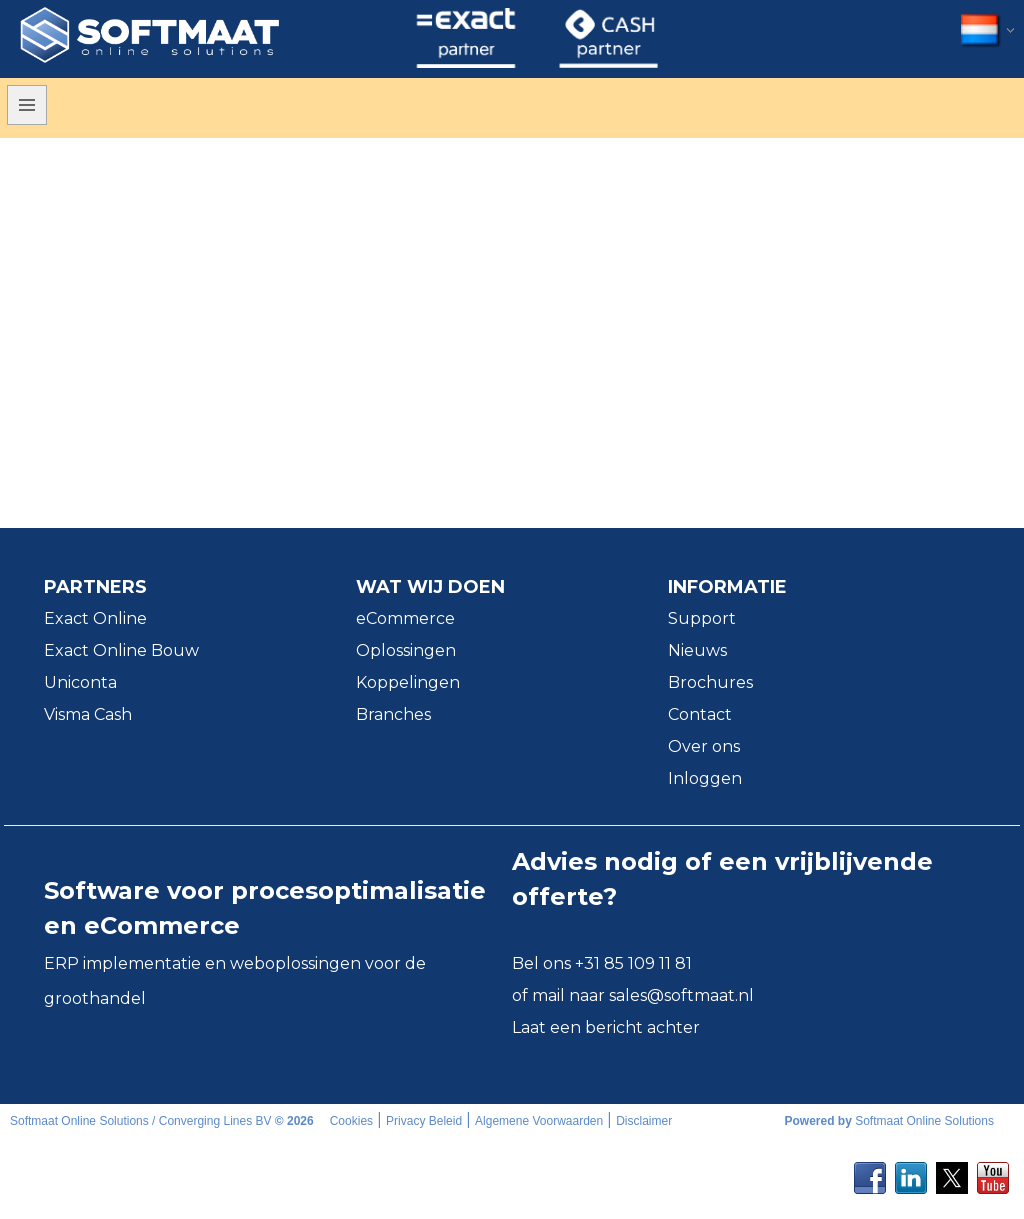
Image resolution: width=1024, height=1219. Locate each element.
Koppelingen (408, 682)
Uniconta (80, 682)
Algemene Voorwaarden (539, 1121)
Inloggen (705, 778)
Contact (700, 714)
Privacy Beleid (424, 1121)
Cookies (351, 1121)
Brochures (710, 682)
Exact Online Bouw (121, 650)
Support (702, 618)
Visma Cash (88, 714)
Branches (393, 714)
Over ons (704, 746)
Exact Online (95, 618)
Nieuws (697, 650)
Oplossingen (406, 650)
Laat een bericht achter (606, 1027)
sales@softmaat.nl (681, 995)
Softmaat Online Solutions (924, 1121)
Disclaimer (644, 1121)
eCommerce (405, 618)
